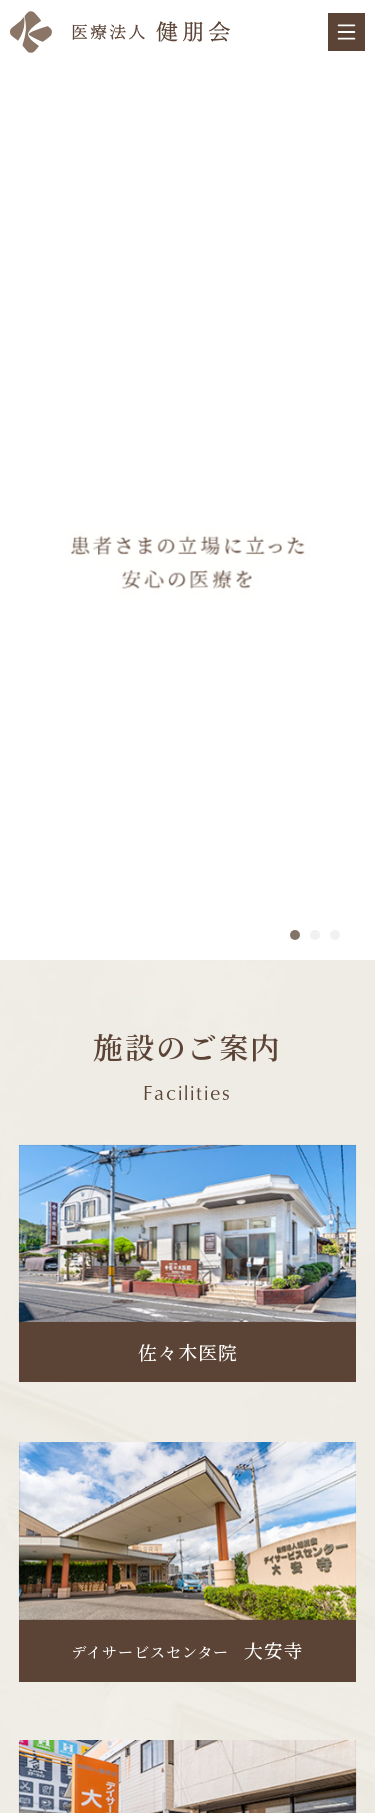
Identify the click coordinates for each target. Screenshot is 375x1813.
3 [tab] (335, 935)
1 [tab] (295, 935)
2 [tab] (315, 935)
